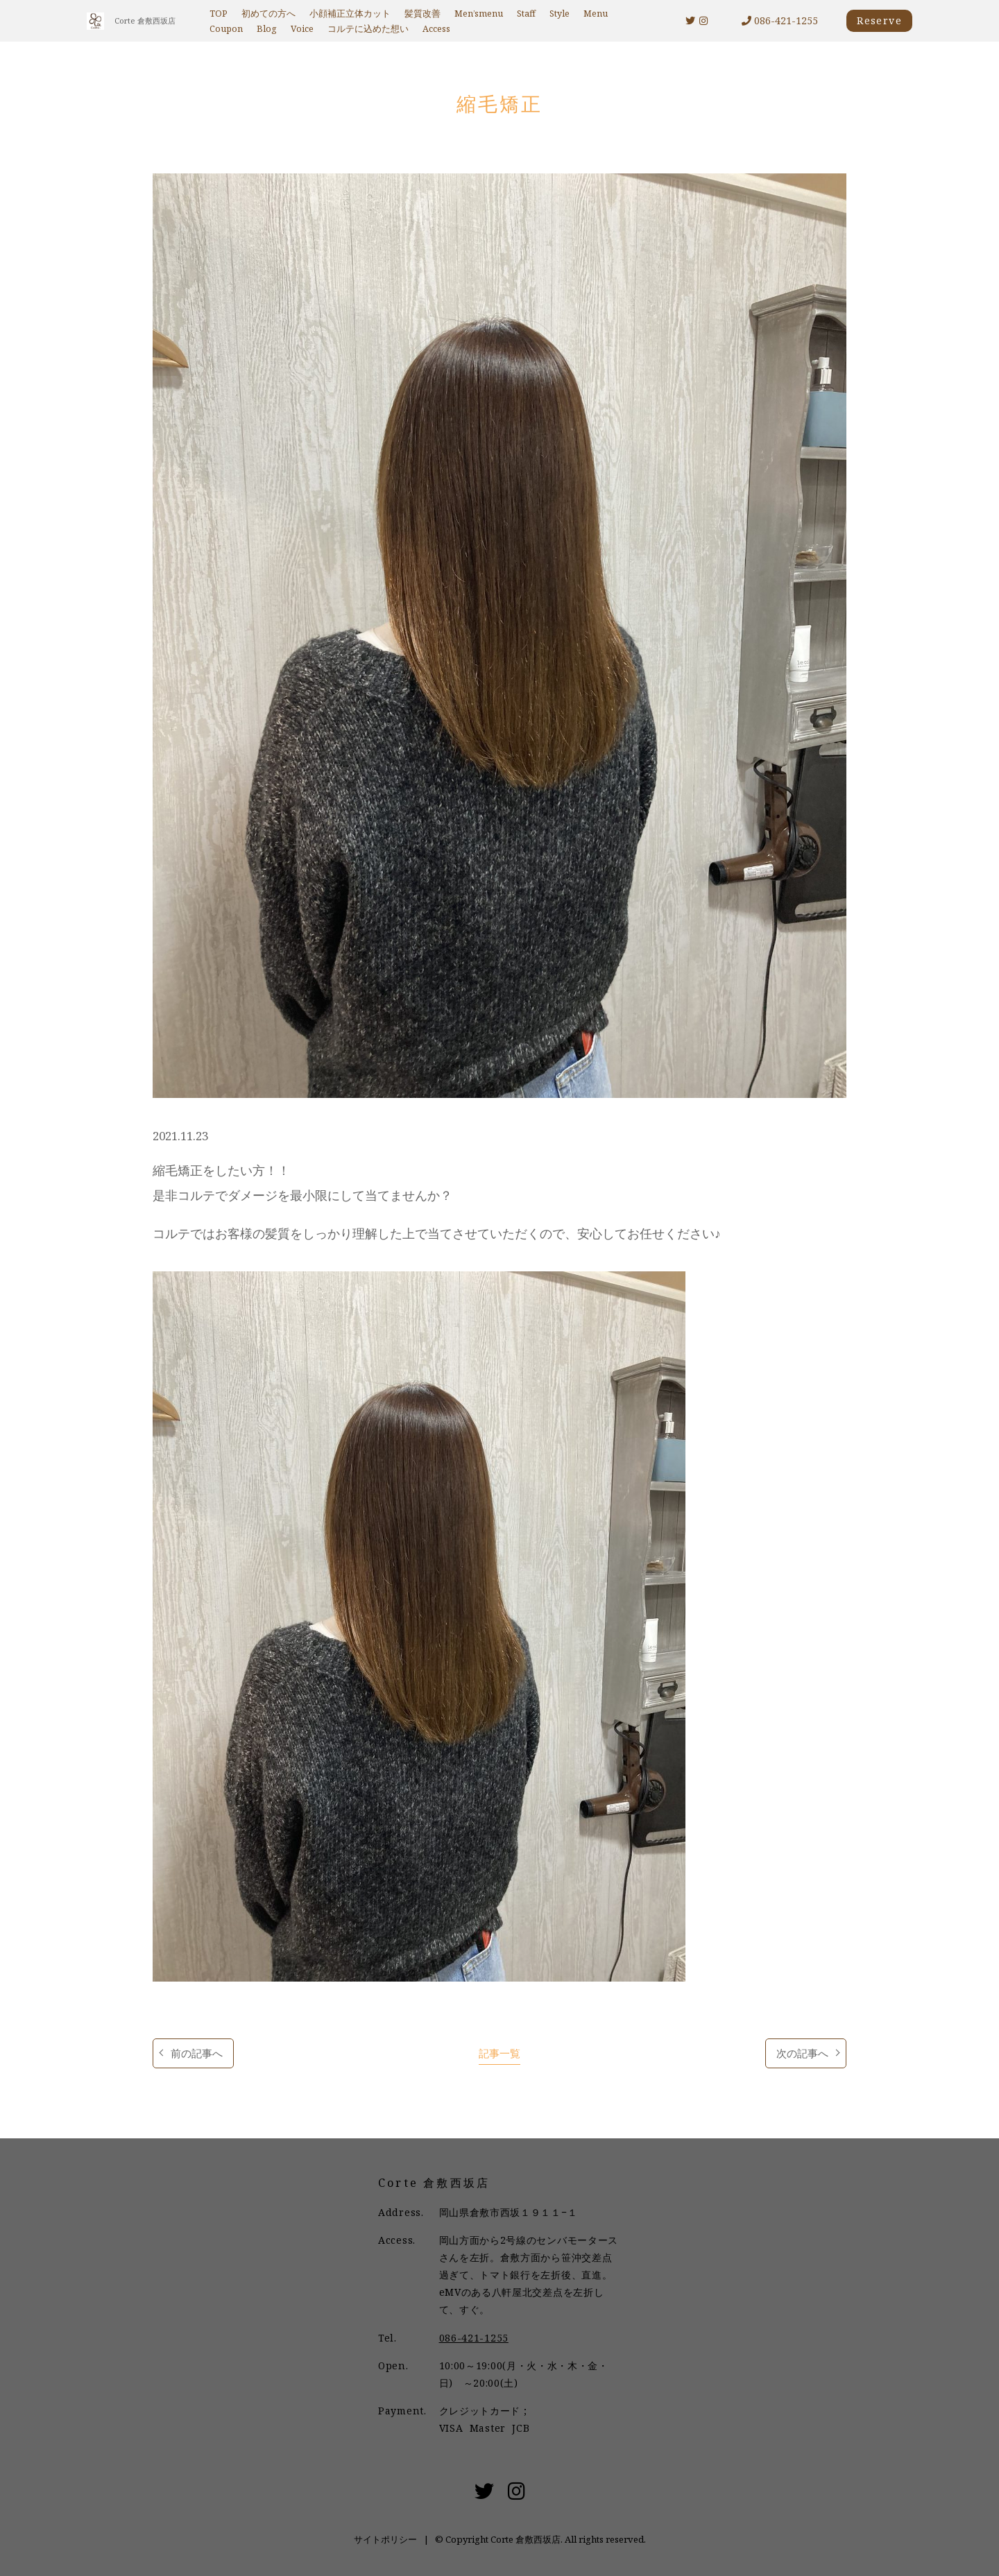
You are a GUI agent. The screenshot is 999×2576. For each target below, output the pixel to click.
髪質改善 (422, 13)
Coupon (226, 29)
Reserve (879, 20)
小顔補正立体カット (350, 13)
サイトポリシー (385, 2539)
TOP (219, 13)
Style (559, 13)
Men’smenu (478, 13)
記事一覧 (499, 2053)
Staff (526, 13)
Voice (302, 29)
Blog (267, 29)
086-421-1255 (780, 20)
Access (436, 29)
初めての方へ (268, 13)
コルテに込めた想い (368, 29)
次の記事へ (802, 2053)
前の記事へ (197, 2053)
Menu (595, 13)
